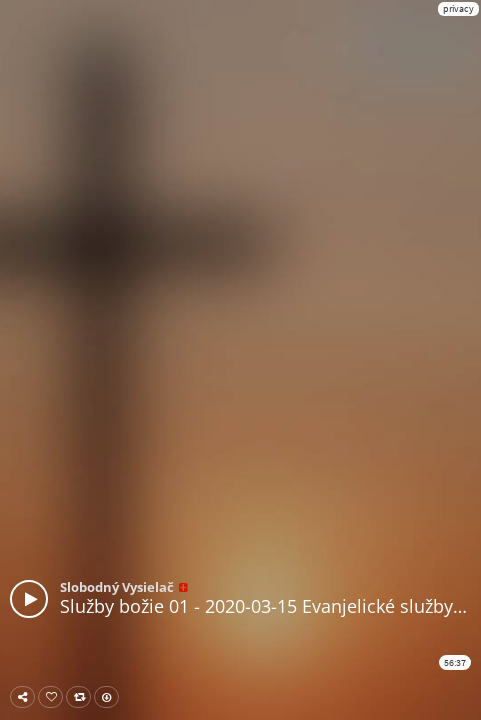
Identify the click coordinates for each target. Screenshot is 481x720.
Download (110, 697)
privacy (458, 8)
